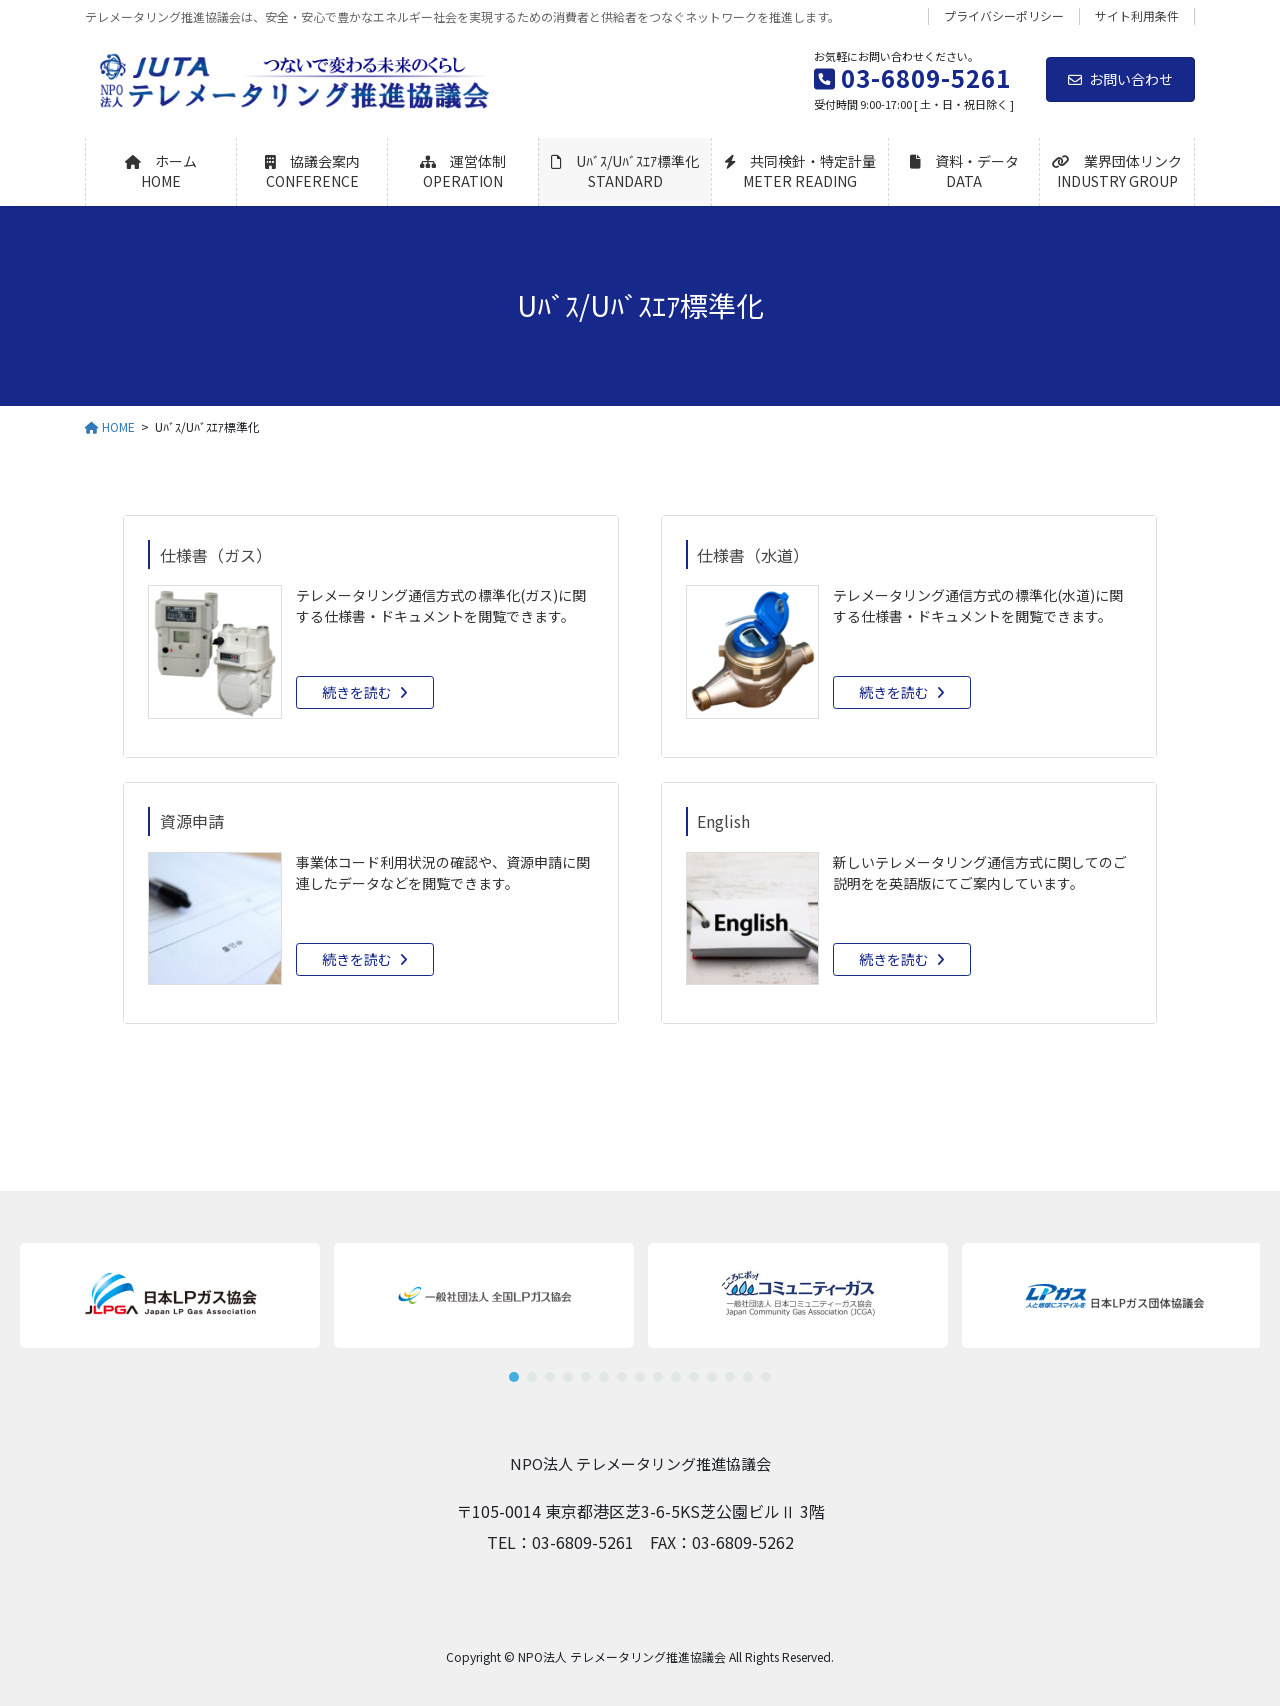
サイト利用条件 (1137, 16)
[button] (484, 1295)
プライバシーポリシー (1004, 16)
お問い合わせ (1120, 79)
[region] (640, 1304)
